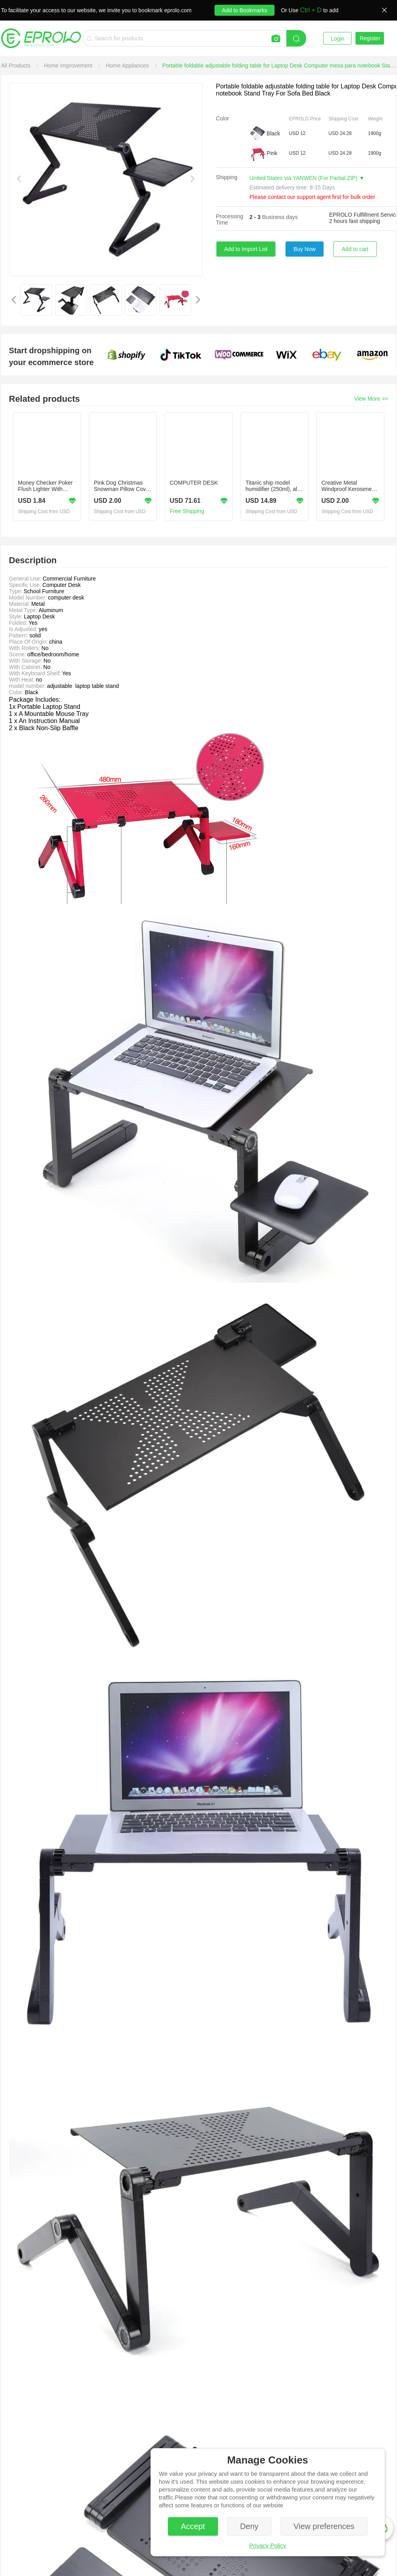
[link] (16, 65)
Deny (249, 2526)
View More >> (371, 398)
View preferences (324, 2526)
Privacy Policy (267, 2545)
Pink (272, 153)
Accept (193, 2526)
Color (222, 118)
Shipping (227, 177)
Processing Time (229, 219)
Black (273, 133)
